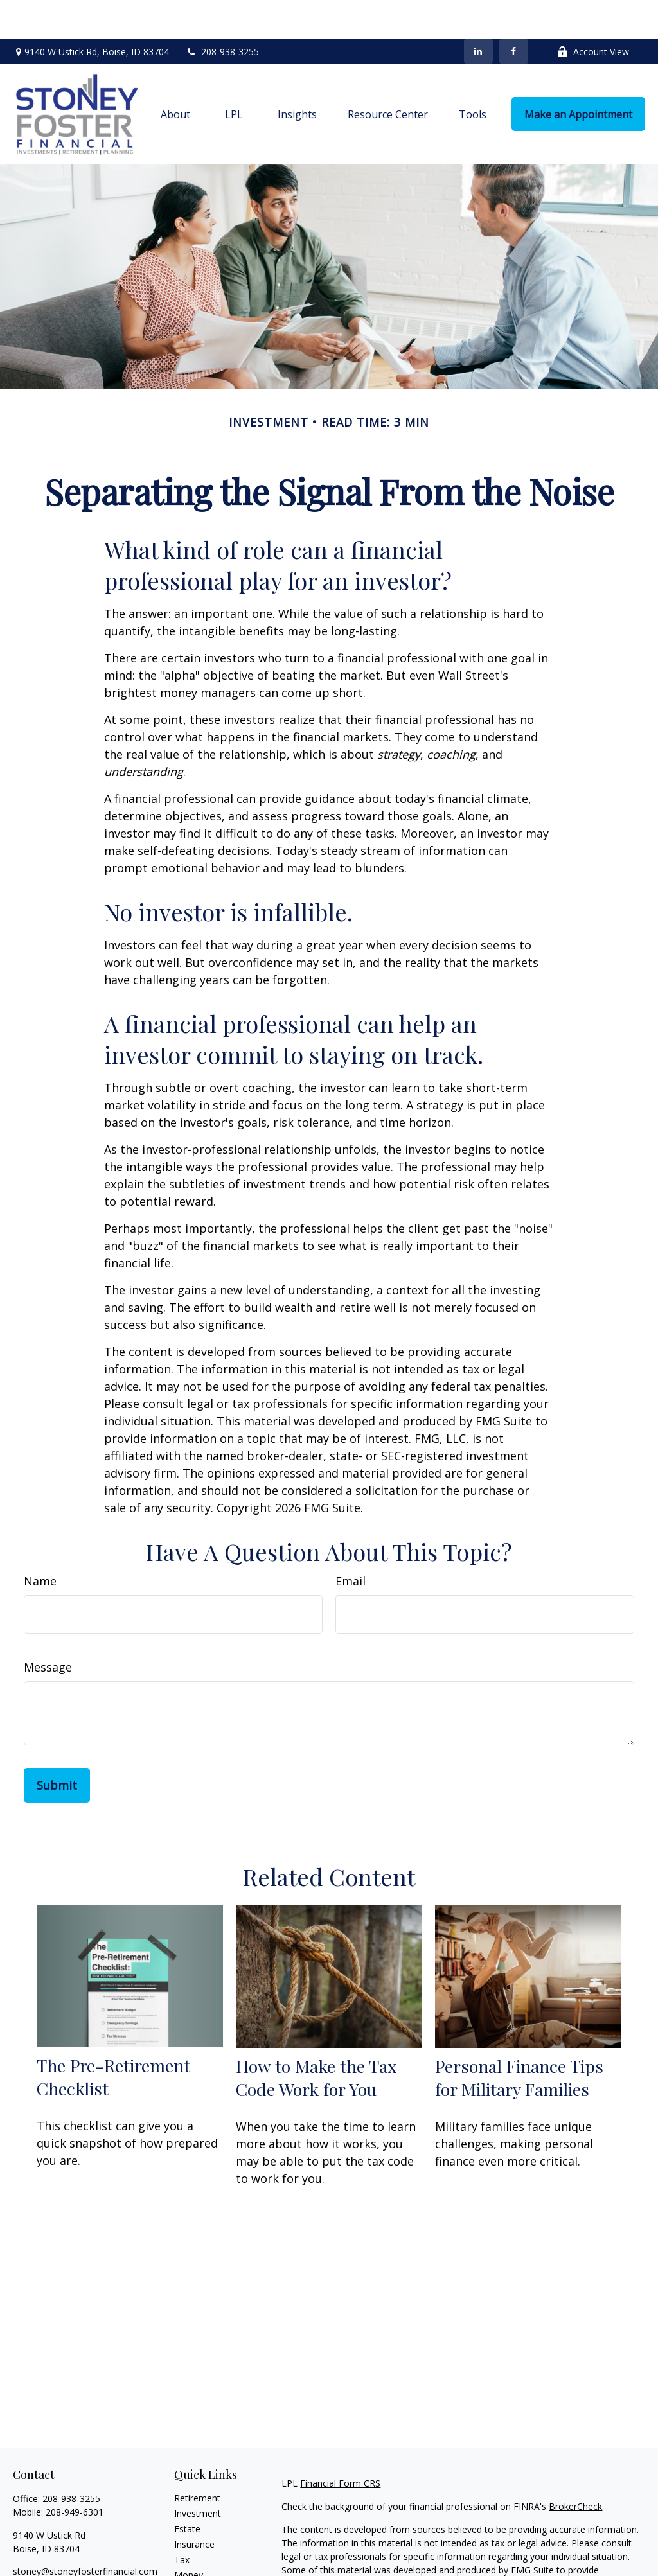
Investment (197, 2475)
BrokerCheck (575, 2468)
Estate (187, 2490)
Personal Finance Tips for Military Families (519, 2039)
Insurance (194, 2506)
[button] (175, 75)
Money (188, 2536)
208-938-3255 (222, 13)
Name (40, 1542)
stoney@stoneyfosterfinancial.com (85, 2533)
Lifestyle (191, 2552)
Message (48, 1628)
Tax (182, 2521)
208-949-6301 (74, 2473)
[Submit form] (57, 1746)
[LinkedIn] (478, 13)
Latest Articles (203, 2567)
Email (350, 1542)
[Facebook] (513, 13)
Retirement (197, 2459)
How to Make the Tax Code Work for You (316, 2039)
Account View (593, 13)
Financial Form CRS (340, 2445)
